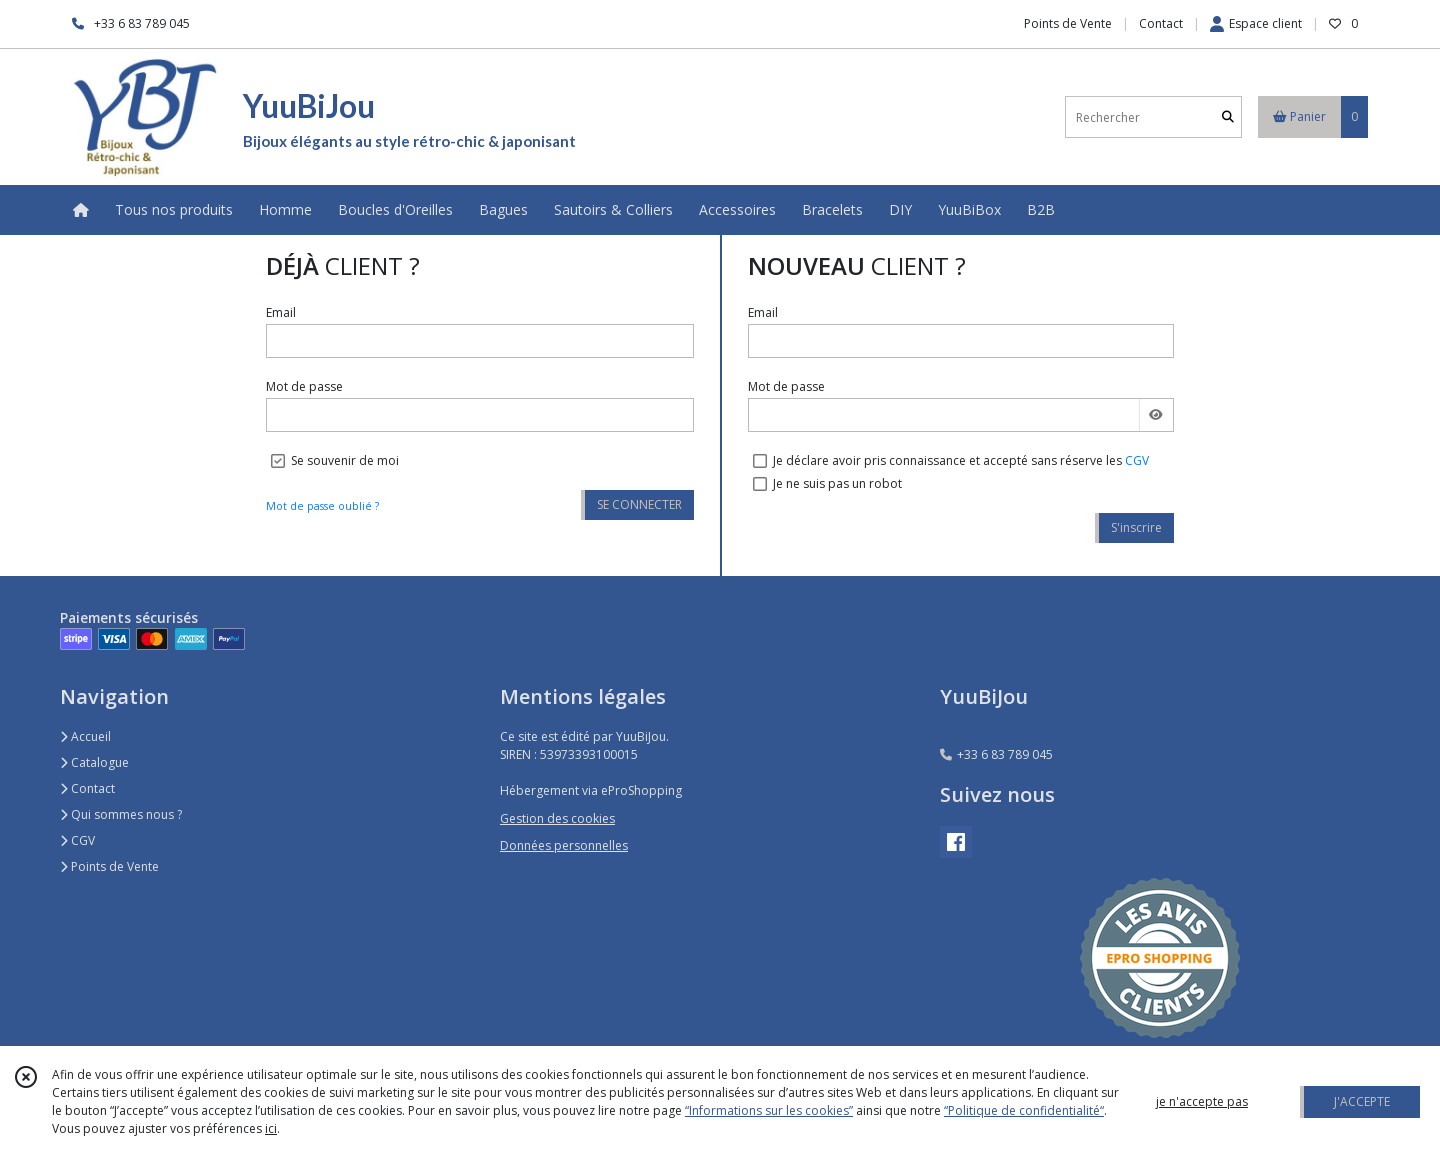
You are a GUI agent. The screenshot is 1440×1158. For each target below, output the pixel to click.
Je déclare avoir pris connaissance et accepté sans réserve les (961, 460)
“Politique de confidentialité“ (1024, 1110)
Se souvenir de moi (345, 460)
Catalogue (94, 762)
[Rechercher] (1228, 117)
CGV (1137, 460)
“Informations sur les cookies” (769, 1110)
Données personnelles (564, 845)
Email (281, 312)
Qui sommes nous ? (121, 814)
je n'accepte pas (1202, 1101)
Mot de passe (304, 386)
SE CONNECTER (639, 504)
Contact (1161, 23)
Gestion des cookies (557, 818)
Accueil (85, 736)
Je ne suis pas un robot (837, 483)
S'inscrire (1136, 527)
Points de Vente (109, 866)
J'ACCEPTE (1362, 1101)
